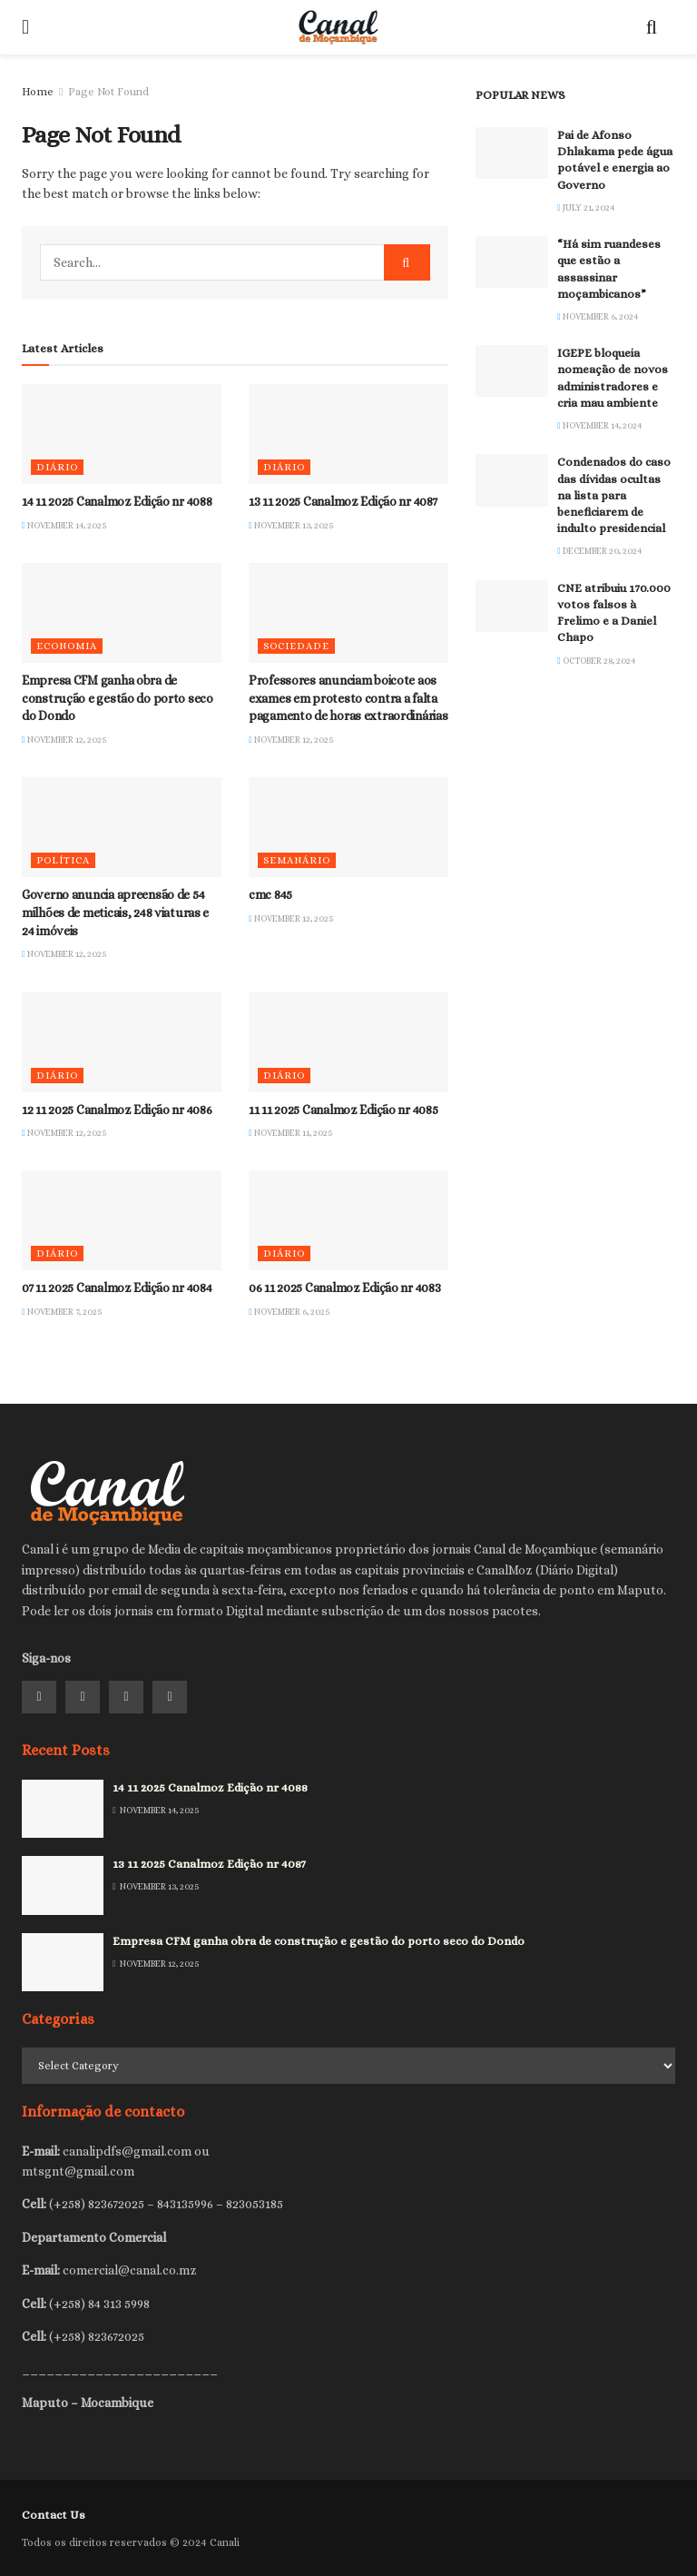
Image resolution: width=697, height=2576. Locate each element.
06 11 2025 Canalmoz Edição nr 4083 (344, 1287)
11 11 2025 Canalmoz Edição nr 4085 (343, 1109)
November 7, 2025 (62, 1312)
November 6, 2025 (289, 1312)
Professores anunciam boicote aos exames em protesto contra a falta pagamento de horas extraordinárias (348, 698)
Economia (66, 646)
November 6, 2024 (597, 316)
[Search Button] (407, 262)
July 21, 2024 (585, 207)
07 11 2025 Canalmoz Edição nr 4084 (116, 1287)
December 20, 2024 (599, 551)
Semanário (296, 860)
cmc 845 (270, 894)
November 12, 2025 (64, 740)
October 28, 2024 (596, 661)
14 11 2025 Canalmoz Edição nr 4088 (116, 501)
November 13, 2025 (291, 525)
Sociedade (296, 646)
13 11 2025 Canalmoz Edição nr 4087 (343, 501)
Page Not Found (108, 91)
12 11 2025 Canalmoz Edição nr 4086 (116, 1109)
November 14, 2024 (599, 425)
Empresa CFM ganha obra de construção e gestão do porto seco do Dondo (117, 698)
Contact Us (53, 2515)
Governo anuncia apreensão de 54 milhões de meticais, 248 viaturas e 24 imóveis (115, 912)
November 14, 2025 (64, 525)
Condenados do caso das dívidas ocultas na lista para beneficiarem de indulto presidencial (614, 495)
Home (38, 91)
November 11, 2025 (291, 1133)
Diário (57, 467)
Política (63, 860)
